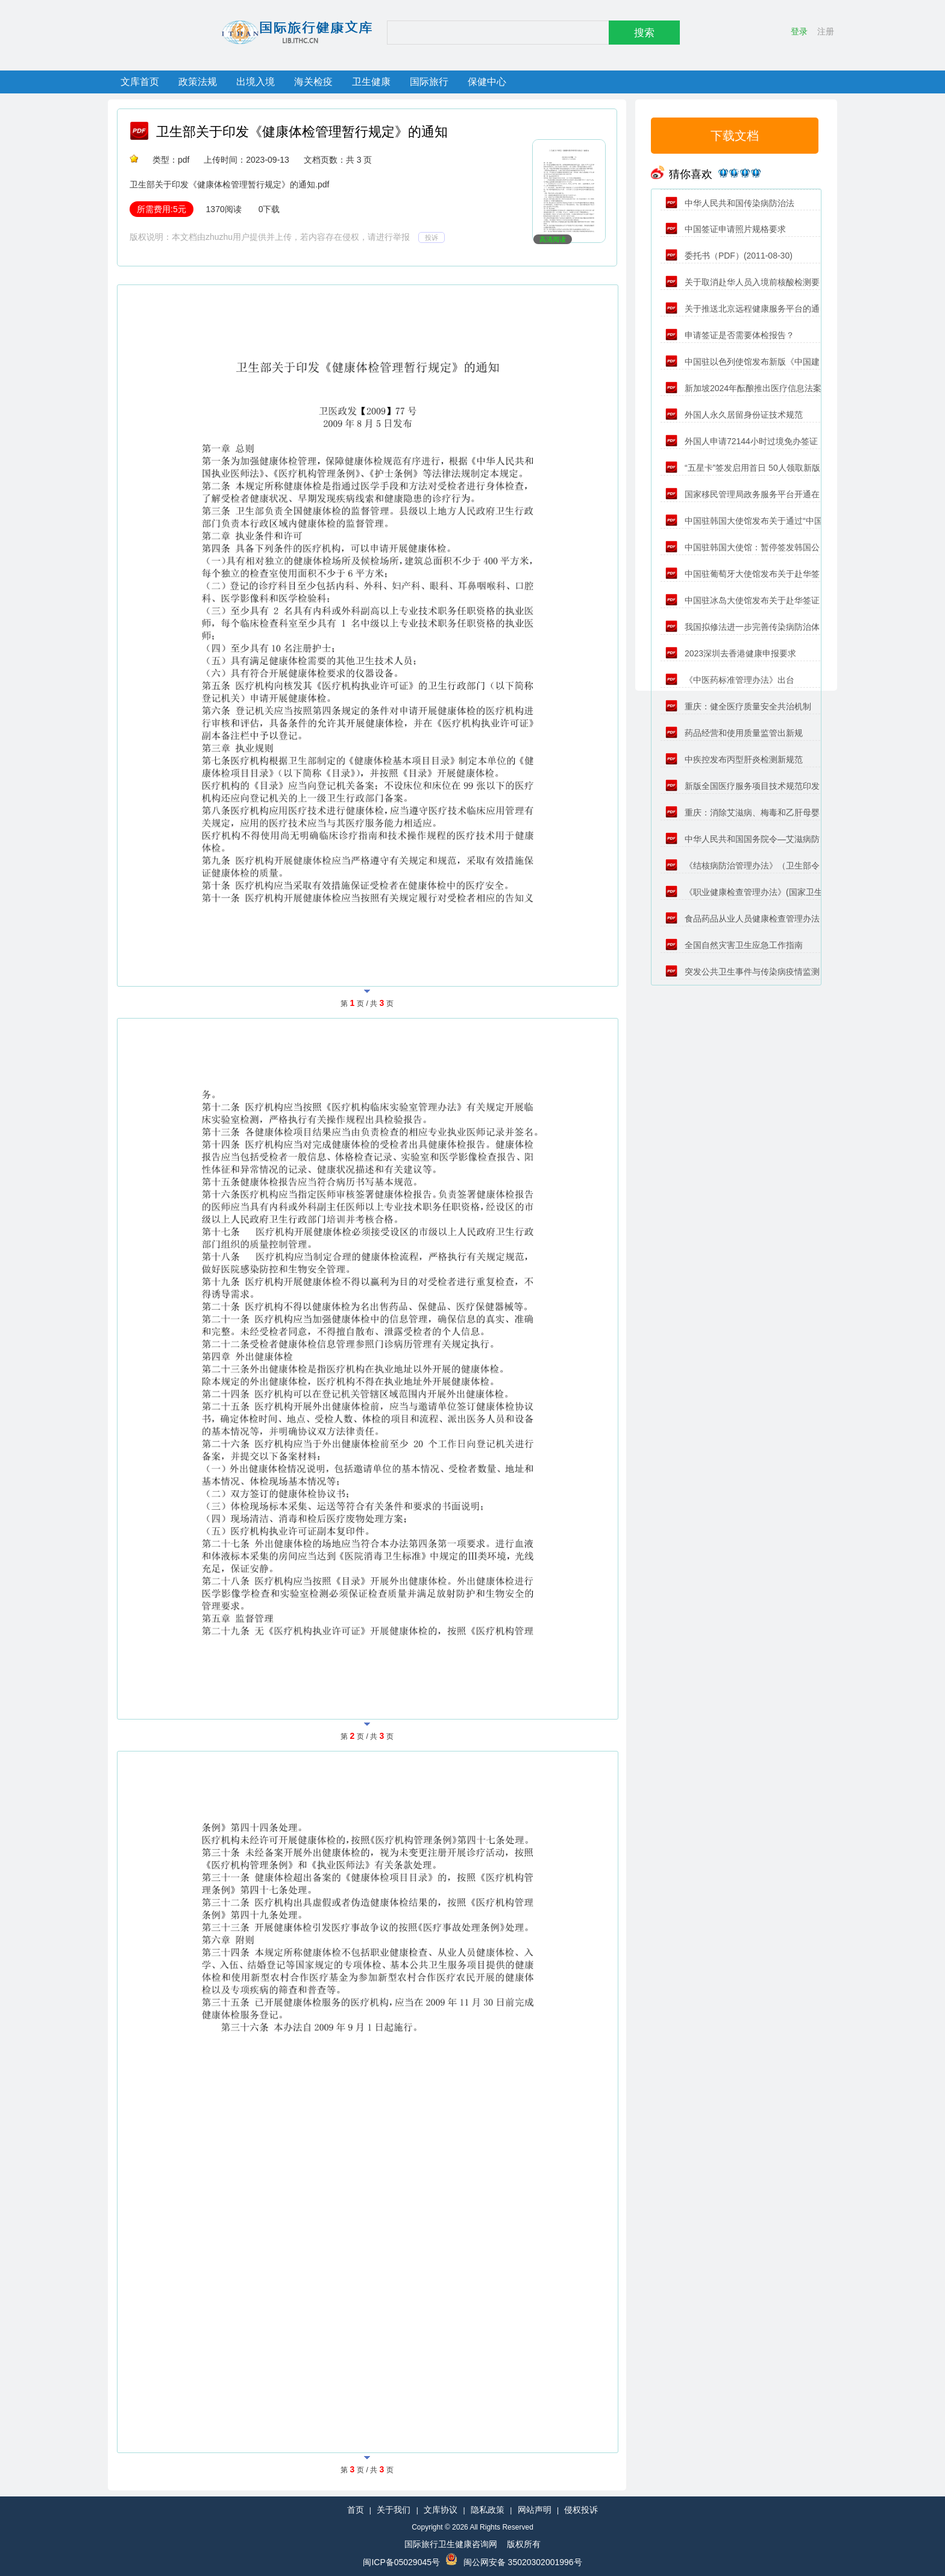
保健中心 (487, 82)
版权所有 (524, 2544)
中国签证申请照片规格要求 (725, 229)
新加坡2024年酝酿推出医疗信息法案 (743, 388)
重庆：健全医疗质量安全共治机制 (738, 706)
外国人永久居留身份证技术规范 (734, 414)
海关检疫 (313, 82)
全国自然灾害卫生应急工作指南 (734, 945)
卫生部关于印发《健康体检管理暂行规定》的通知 (302, 131)
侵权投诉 (581, 2510)
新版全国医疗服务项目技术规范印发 (742, 786)
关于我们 (393, 2510)
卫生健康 (371, 82)
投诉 (431, 237)
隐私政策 (487, 2510)
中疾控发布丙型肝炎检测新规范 (734, 759)
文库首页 (140, 82)
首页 (355, 2510)
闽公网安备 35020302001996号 (522, 2562)
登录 (799, 31)
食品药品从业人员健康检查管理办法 (742, 918)
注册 (825, 31)
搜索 (644, 33)
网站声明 (534, 2510)
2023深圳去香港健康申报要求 (730, 653)
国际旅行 (429, 82)
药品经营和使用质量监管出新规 (734, 733)
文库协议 (440, 2510)
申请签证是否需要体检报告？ (729, 335)
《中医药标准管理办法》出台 (729, 680)
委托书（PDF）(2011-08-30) (729, 255)
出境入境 (255, 82)
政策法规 (197, 82)
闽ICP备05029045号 (401, 2562)
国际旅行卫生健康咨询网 (450, 2544)
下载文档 (735, 135)
